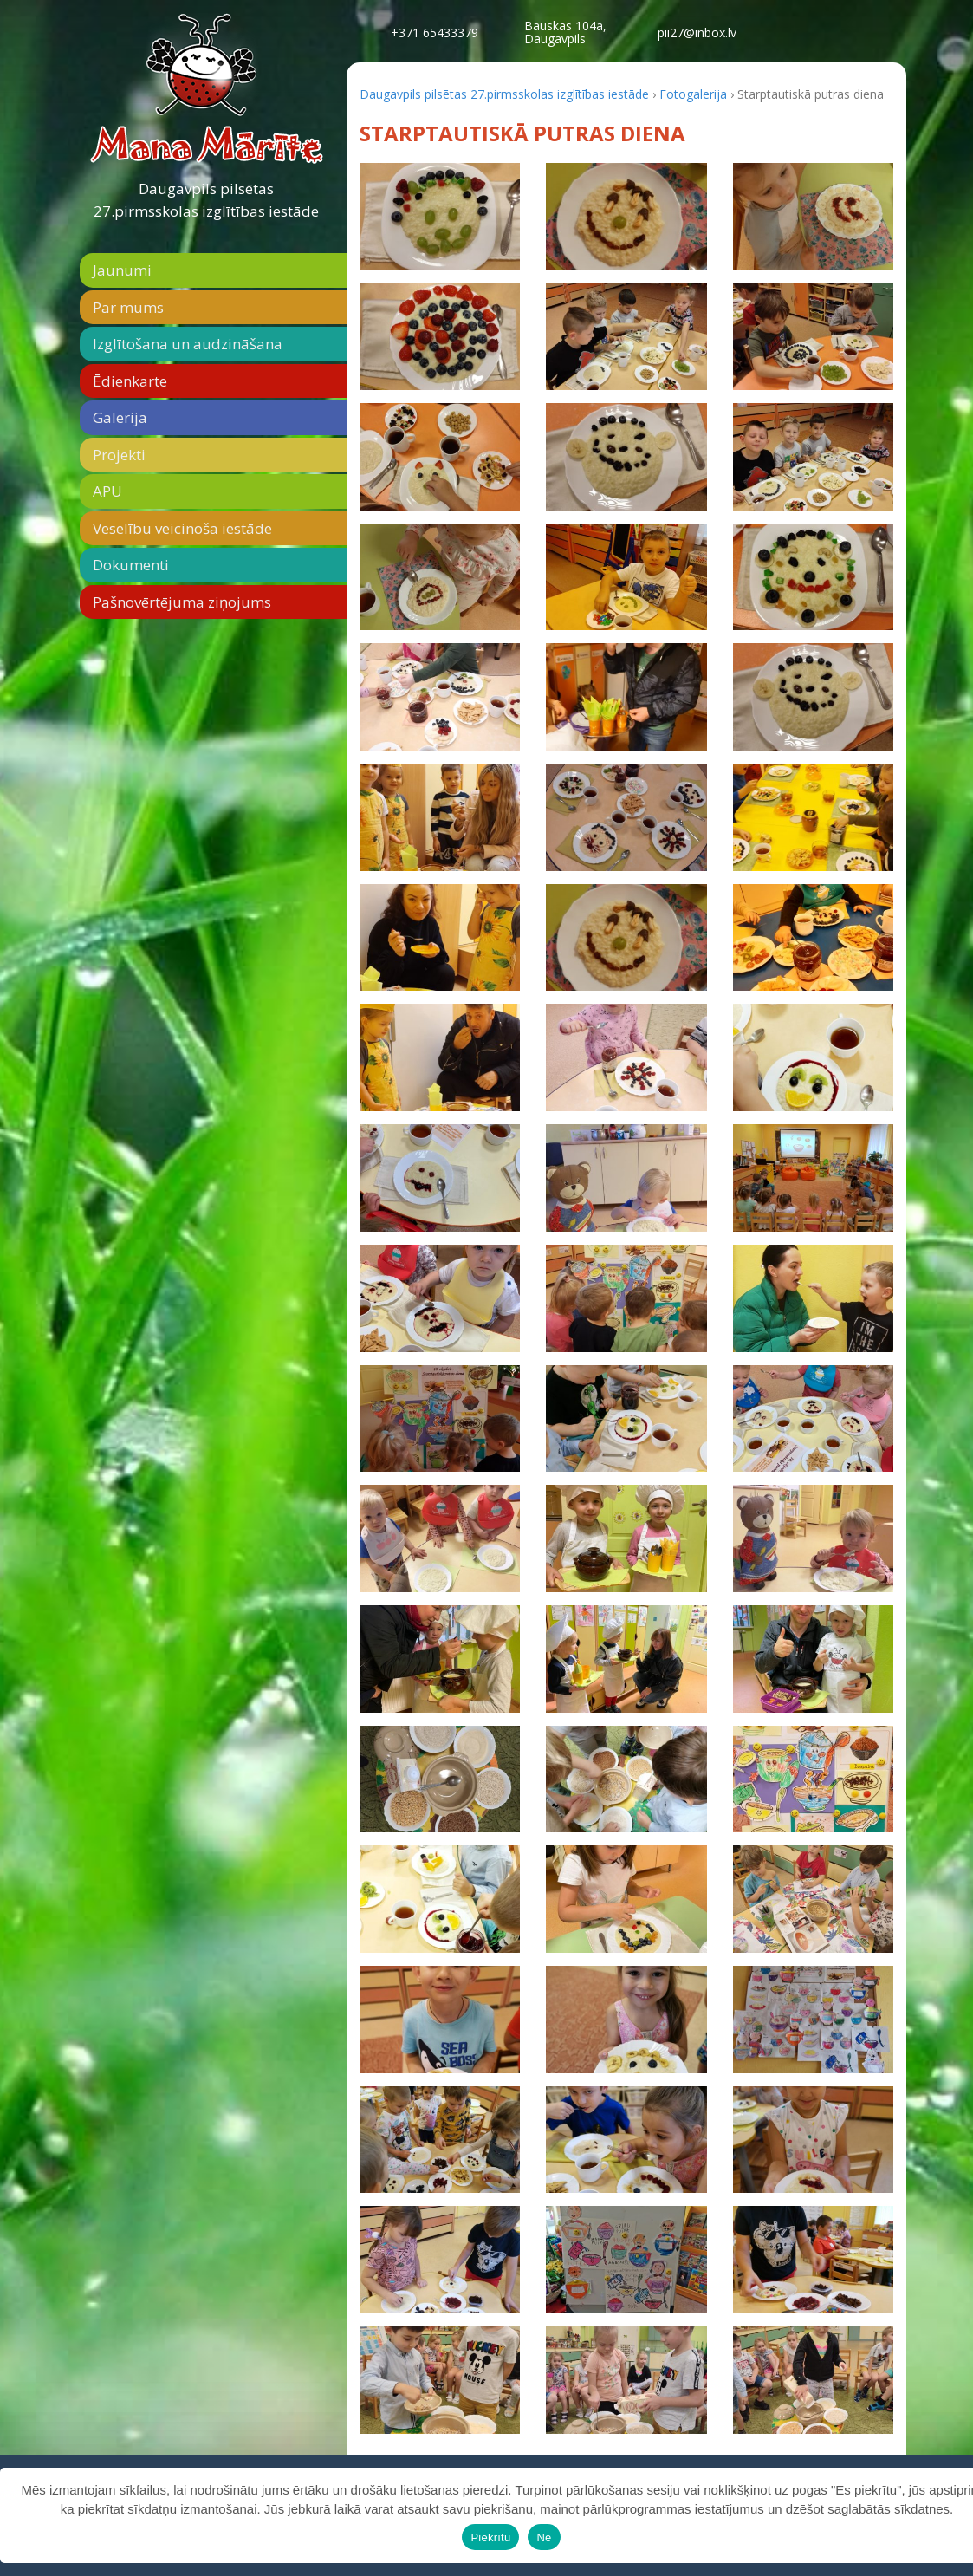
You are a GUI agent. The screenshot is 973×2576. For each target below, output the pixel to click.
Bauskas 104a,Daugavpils (565, 32)
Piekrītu (490, 2537)
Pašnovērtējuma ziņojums (182, 602)
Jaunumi (122, 270)
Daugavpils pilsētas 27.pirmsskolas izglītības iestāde (206, 200)
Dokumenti (131, 565)
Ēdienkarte (130, 381)
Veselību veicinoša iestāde (182, 528)
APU (107, 491)
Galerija (120, 417)
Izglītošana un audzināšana (187, 344)
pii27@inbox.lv (697, 32)
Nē (543, 2537)
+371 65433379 (434, 32)
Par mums (128, 307)
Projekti (119, 455)
